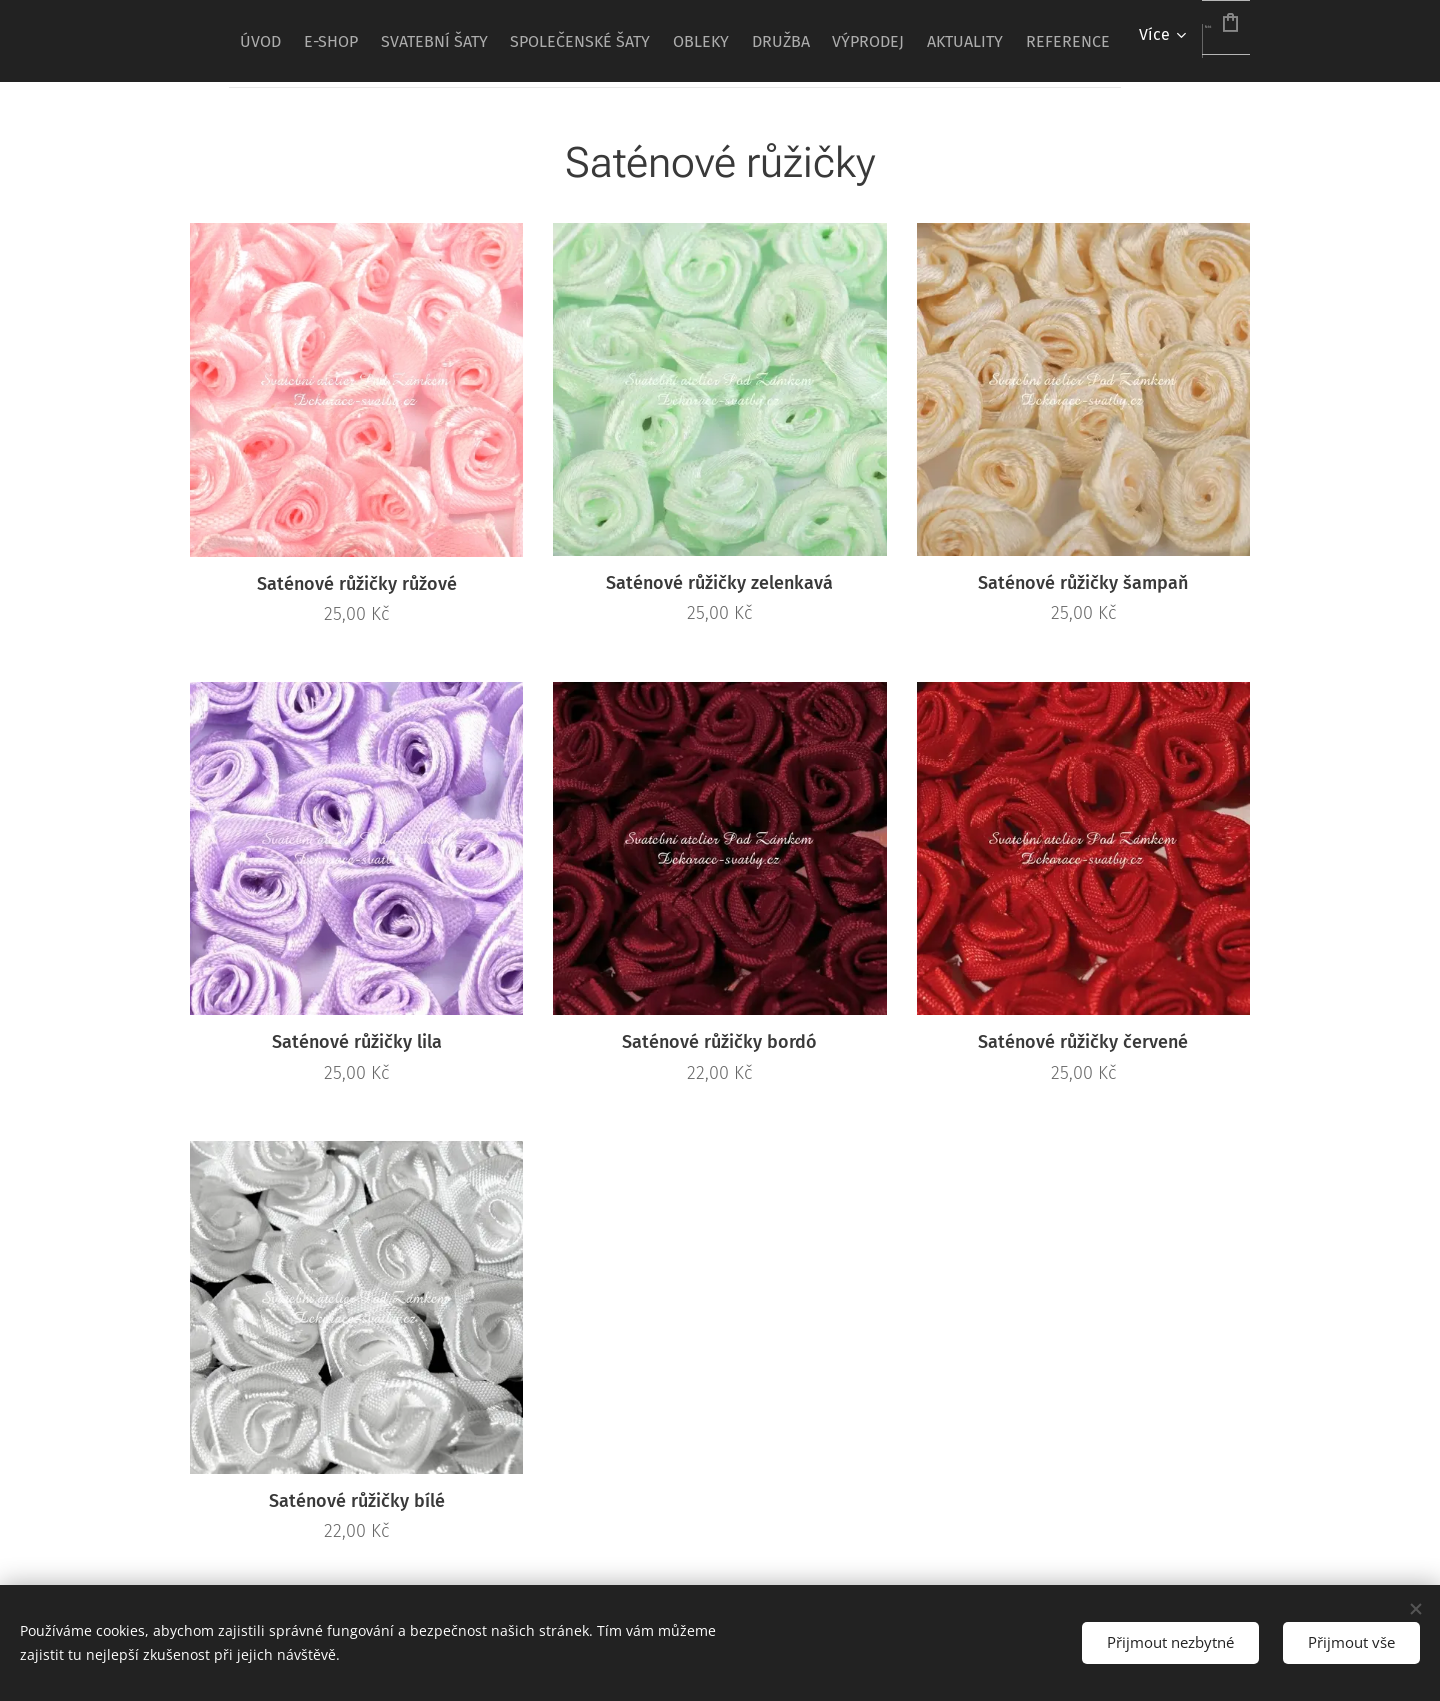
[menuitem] (332, 41)
